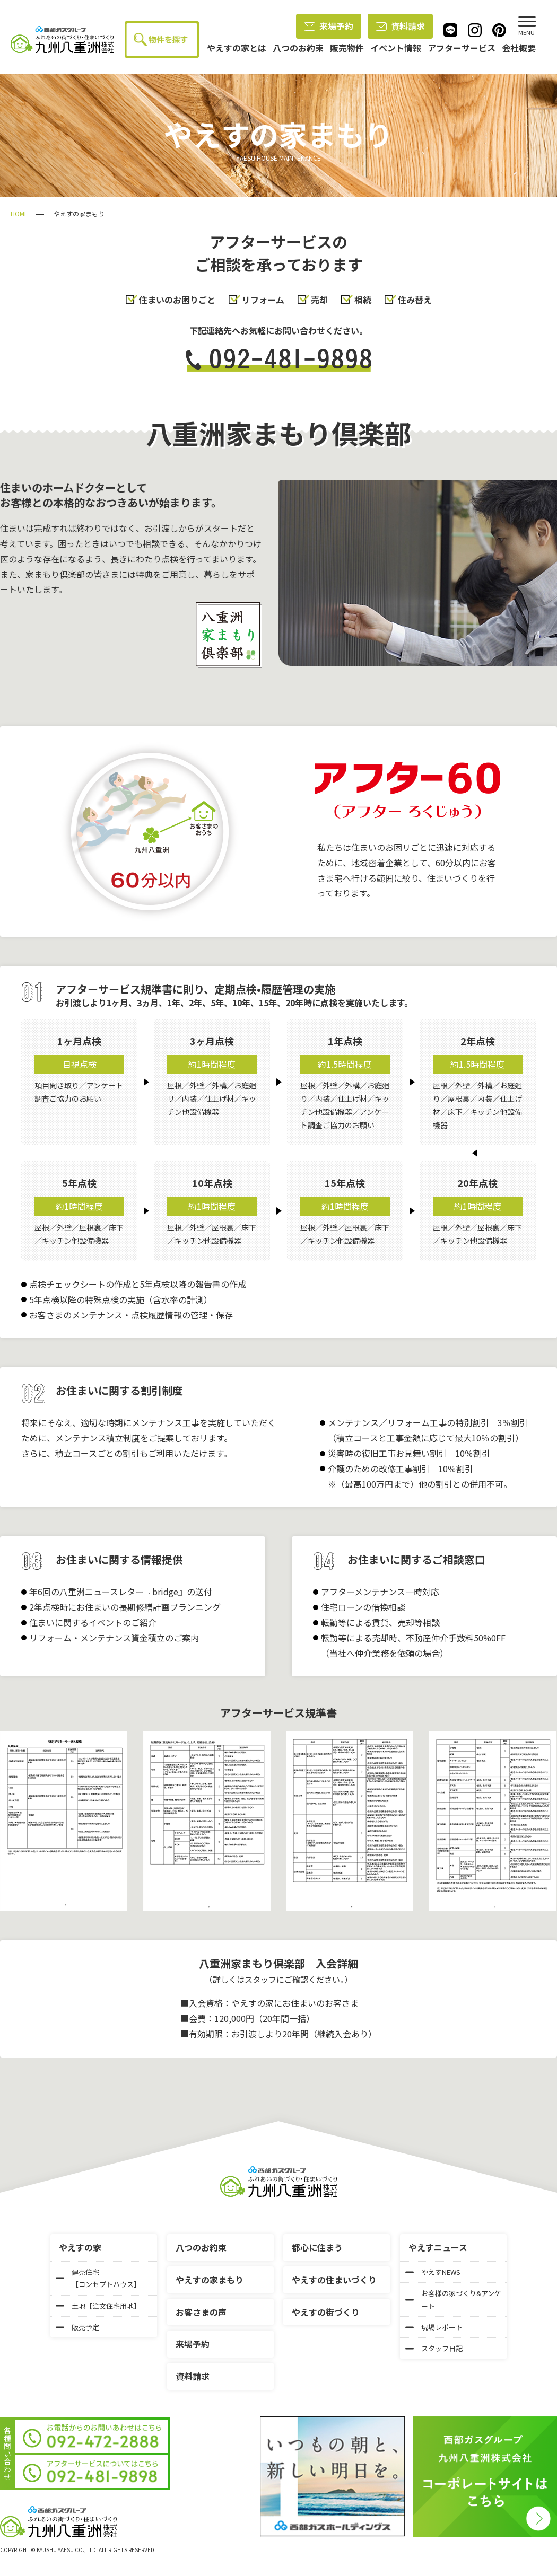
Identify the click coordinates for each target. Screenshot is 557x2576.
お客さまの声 (201, 2312)
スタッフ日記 (434, 2348)
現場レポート (434, 2327)
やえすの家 (80, 2247)
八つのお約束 (201, 2247)
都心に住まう (317, 2247)
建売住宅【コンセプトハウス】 (98, 2278)
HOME (19, 213)
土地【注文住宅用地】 (98, 2306)
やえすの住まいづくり (334, 2279)
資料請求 (400, 26)
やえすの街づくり (326, 2312)
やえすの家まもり (209, 2279)
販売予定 (77, 2327)
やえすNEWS (432, 2272)
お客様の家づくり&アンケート (453, 2299)
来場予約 (328, 26)
